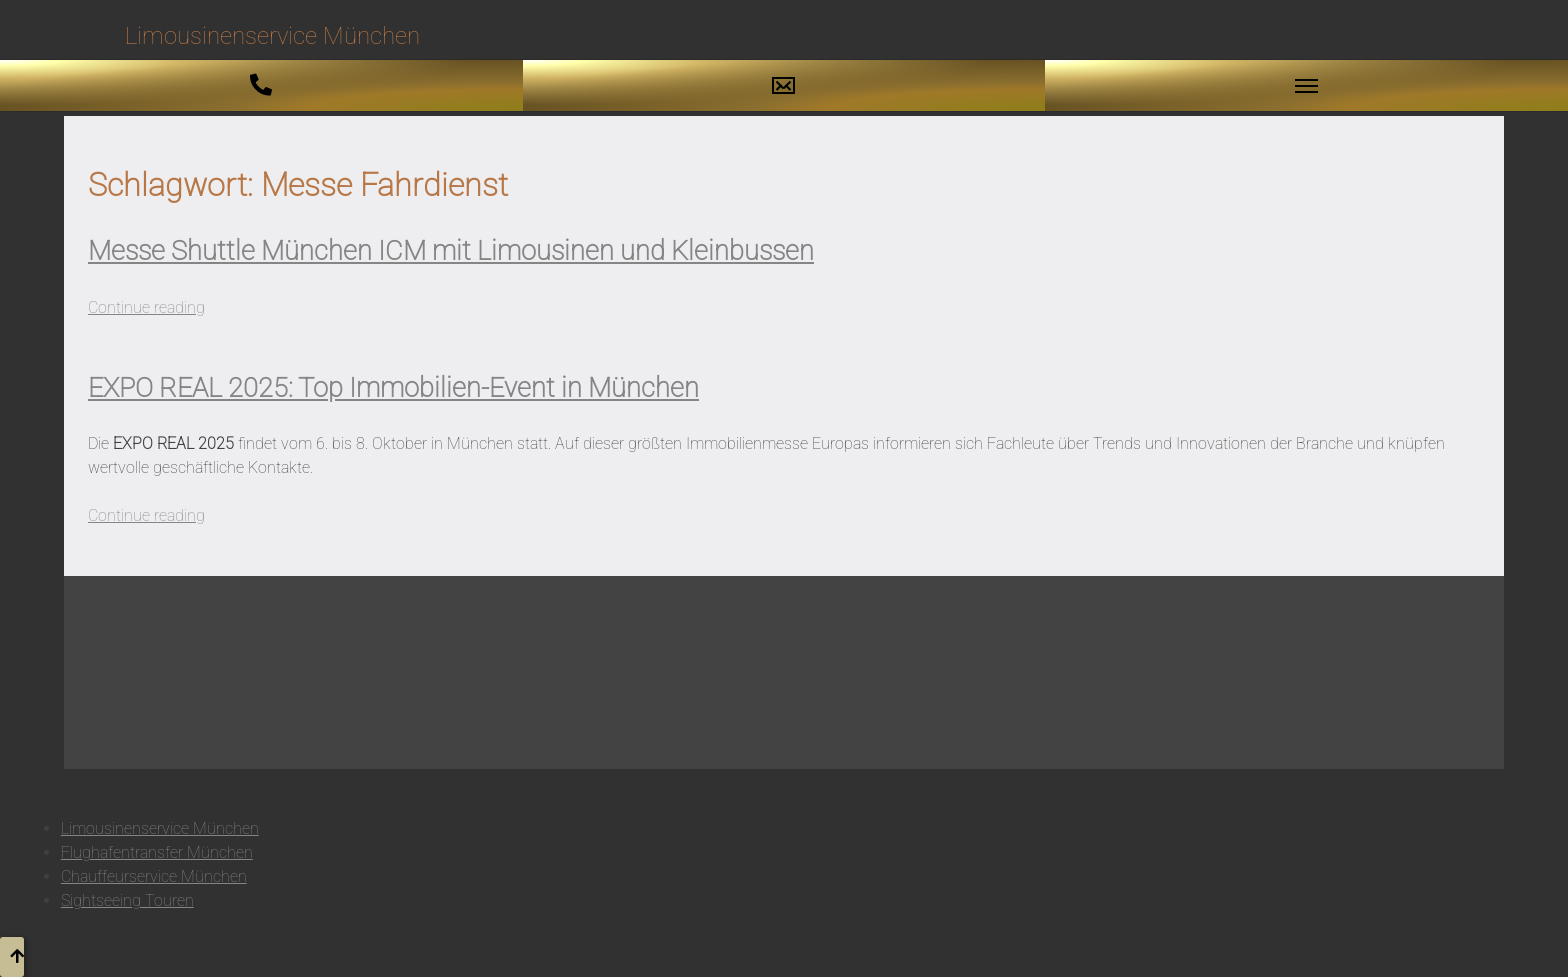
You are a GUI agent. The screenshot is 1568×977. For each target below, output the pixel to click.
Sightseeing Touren (127, 900)
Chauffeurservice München (154, 876)
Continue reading (146, 307)
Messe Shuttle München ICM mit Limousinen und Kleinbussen (451, 251)
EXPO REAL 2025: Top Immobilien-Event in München (393, 388)
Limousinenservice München (160, 828)
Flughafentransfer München (157, 852)
